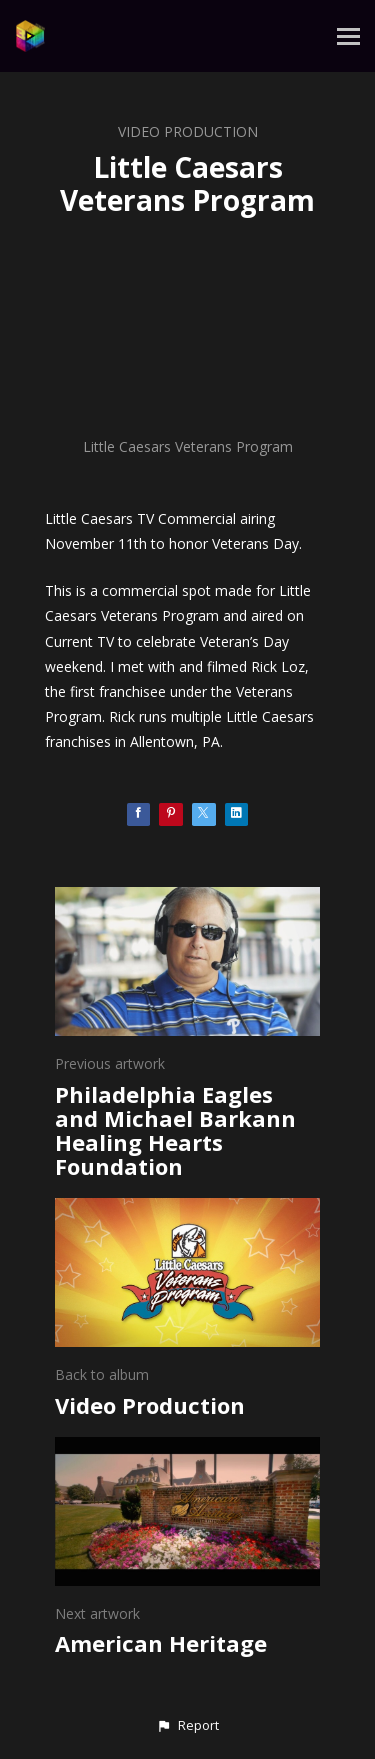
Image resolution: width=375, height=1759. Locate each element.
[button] (187, 1726)
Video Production (188, 131)
